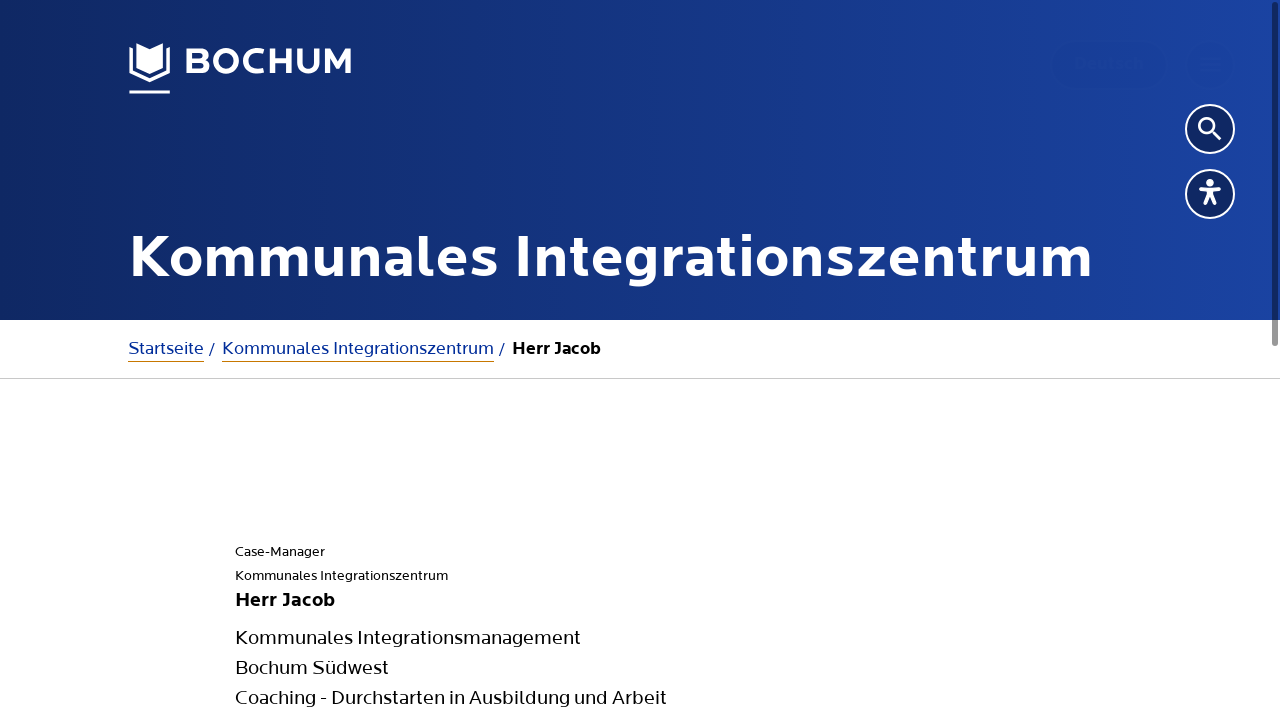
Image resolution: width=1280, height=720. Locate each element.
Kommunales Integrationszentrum (358, 348)
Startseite (166, 348)
